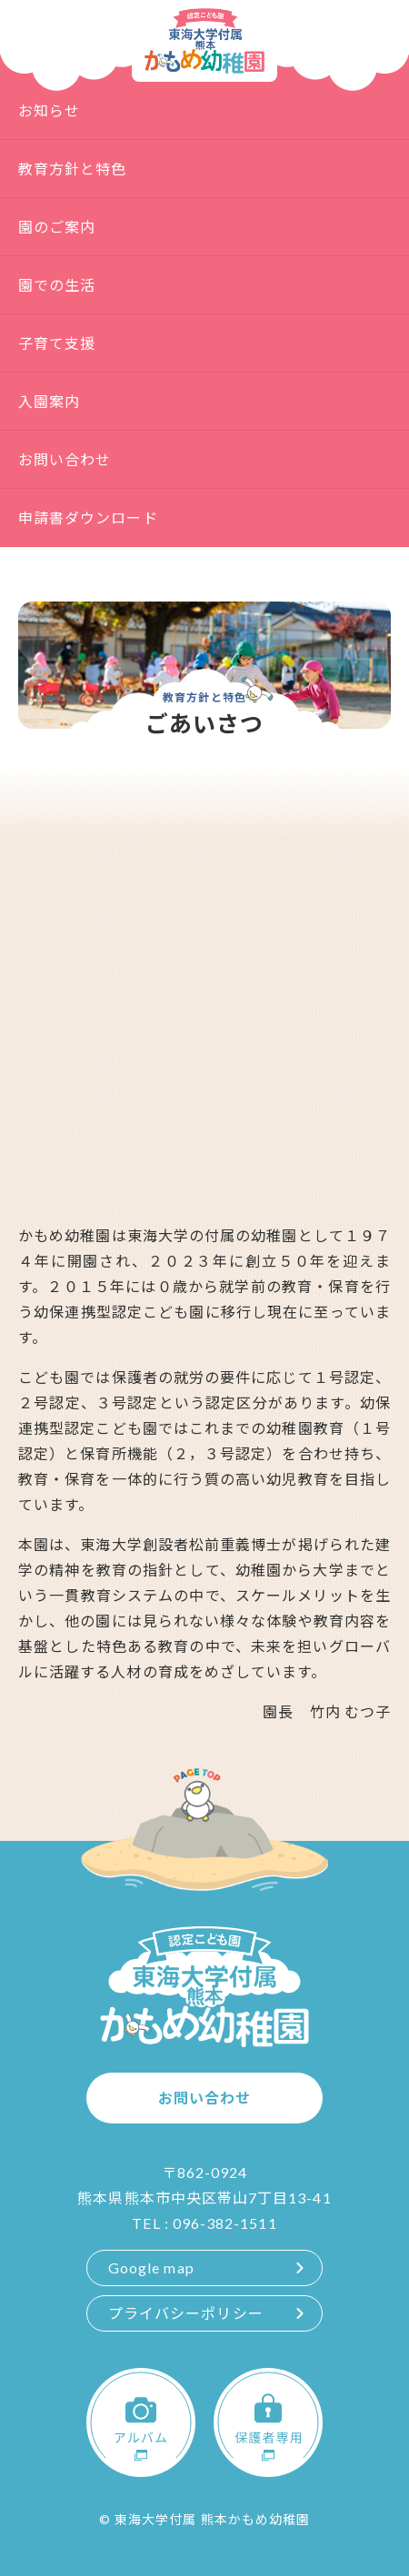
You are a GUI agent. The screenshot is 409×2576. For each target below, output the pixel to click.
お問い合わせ (64, 459)
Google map (151, 2267)
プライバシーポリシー (186, 2313)
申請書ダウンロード (88, 517)
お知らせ (49, 110)
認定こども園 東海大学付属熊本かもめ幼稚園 (204, 41)
